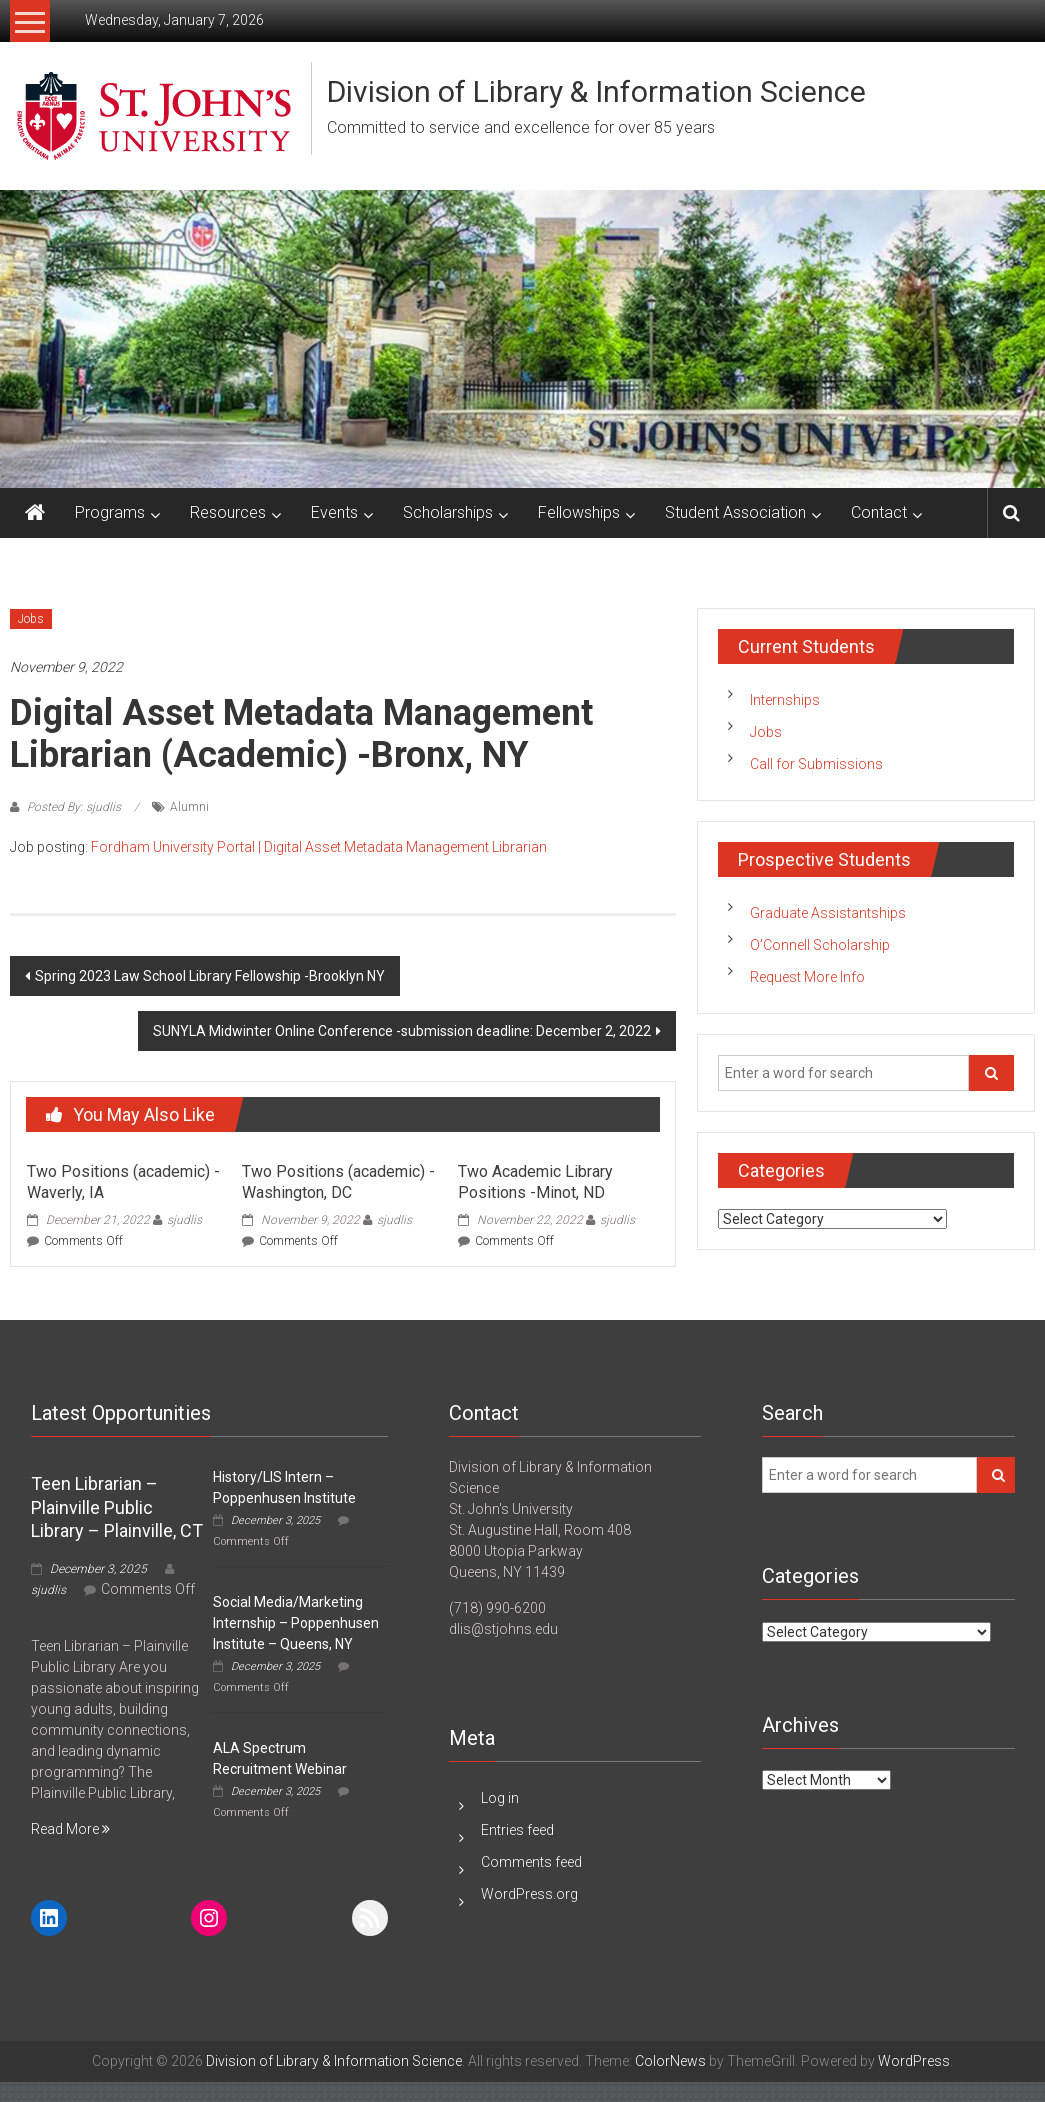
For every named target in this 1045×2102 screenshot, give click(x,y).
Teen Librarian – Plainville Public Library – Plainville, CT (117, 1507)
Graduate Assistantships (828, 913)
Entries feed (517, 1830)
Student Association (735, 512)
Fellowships (579, 512)
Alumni (189, 807)
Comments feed (531, 1862)
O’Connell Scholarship (820, 945)
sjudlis (184, 1220)
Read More (70, 1829)
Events (334, 512)
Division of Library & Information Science (596, 91)
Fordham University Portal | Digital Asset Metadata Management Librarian (319, 847)
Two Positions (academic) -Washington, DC (338, 1182)
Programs (110, 512)
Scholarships (448, 512)
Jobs (31, 619)
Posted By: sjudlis (74, 807)
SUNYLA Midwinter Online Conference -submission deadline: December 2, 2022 (402, 1031)
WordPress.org (529, 1894)
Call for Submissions (816, 764)
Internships (785, 700)
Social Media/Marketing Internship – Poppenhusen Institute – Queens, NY (296, 1623)
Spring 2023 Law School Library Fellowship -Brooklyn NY (210, 976)
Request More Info (807, 977)
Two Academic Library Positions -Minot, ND (535, 1182)
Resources (228, 512)
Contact (879, 512)
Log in (500, 1798)
